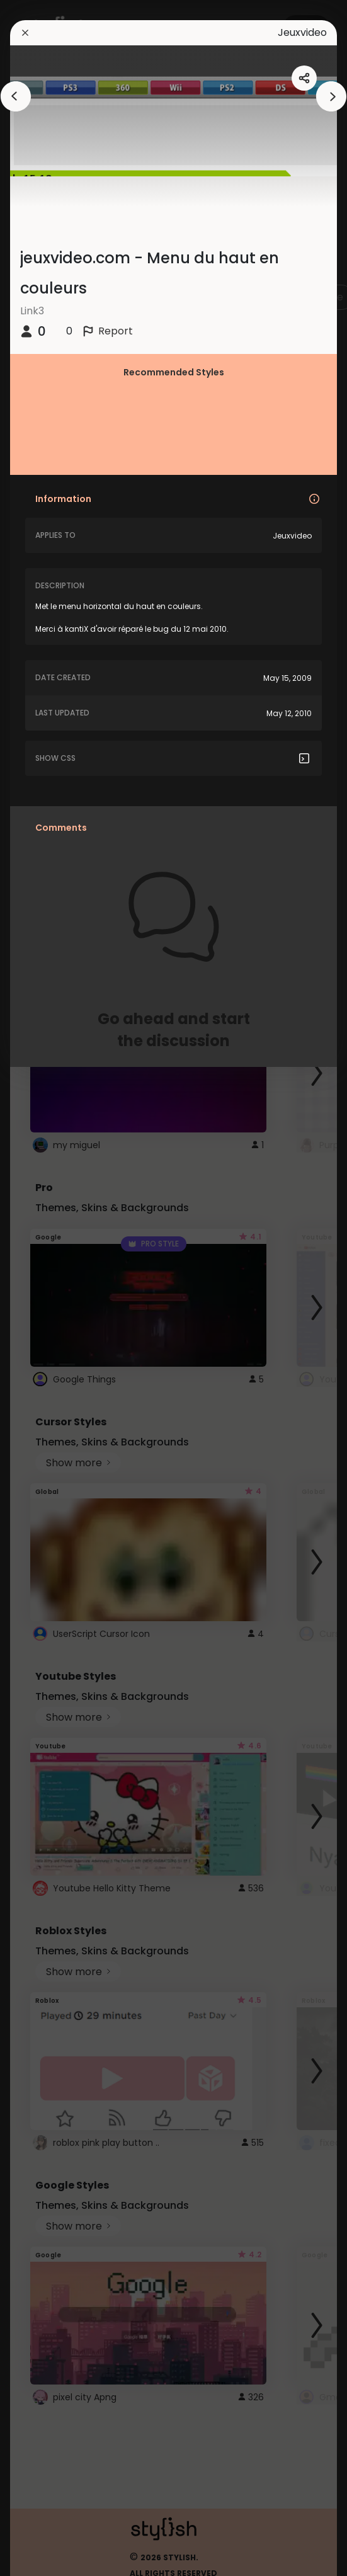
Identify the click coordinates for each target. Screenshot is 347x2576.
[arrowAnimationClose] (15, 96)
